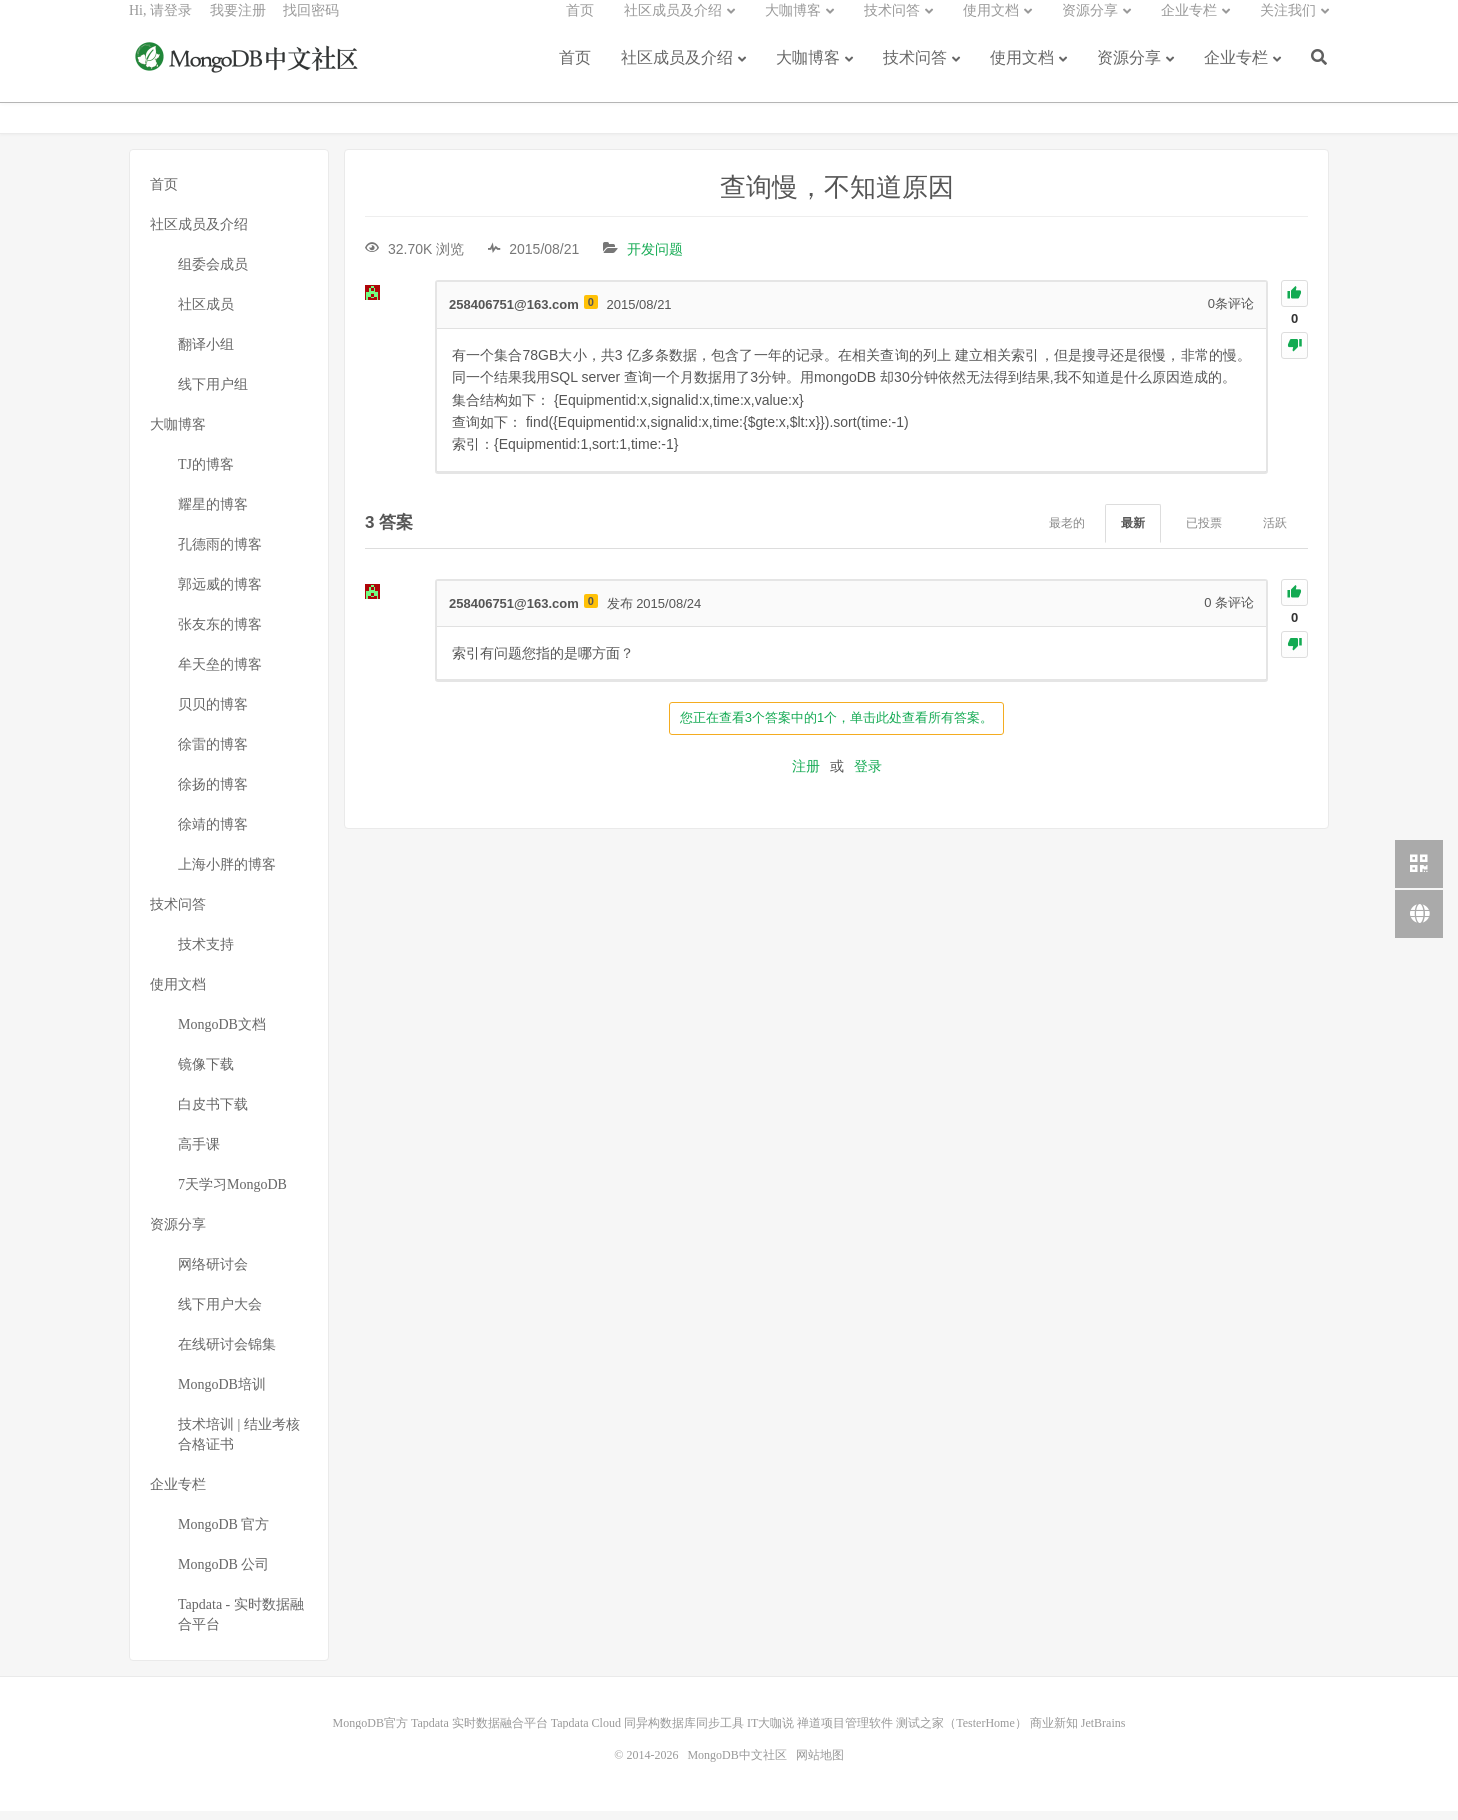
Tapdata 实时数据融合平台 (479, 1732)
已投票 (1204, 532)
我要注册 (238, 25)
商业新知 (1054, 1732)
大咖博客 (808, 72)
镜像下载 (206, 1073)
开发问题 (655, 258)
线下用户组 (213, 393)
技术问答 (915, 72)
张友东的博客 (220, 633)
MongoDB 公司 (223, 1573)
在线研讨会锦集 (227, 1353)
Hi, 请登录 (160, 25)
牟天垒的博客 (220, 673)
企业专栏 (1236, 72)
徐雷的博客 (213, 753)
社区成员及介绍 (677, 72)
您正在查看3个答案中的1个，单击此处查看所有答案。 (836, 726)
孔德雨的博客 (220, 553)
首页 (575, 72)
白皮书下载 (213, 1113)
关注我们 (1288, 25)
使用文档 (1022, 72)
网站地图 (820, 1764)
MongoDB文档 (222, 1033)
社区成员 (206, 313)
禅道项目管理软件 (845, 1732)
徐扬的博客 (213, 793)
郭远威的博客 (220, 593)
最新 (1133, 532)
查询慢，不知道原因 (837, 196)
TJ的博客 (206, 473)
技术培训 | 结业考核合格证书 (239, 1443)
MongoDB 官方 (223, 1533)
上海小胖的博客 (227, 873)
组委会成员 (213, 273)
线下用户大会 (220, 1313)
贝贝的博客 (213, 713)
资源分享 (1129, 72)
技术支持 (206, 953)
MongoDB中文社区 (249, 74)
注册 (806, 775)
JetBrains (1103, 1732)
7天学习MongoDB (232, 1193)
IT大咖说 (770, 1732)
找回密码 (311, 25)
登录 (868, 775)
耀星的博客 (213, 513)
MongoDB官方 (370, 1732)
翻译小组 (206, 353)
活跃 (1275, 532)
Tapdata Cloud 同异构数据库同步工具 (647, 1732)
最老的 (1067, 532)
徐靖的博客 (213, 833)
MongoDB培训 (222, 1393)
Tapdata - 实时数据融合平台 (241, 1623)
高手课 (199, 1153)
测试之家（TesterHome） (961, 1732)
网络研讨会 (213, 1273)
